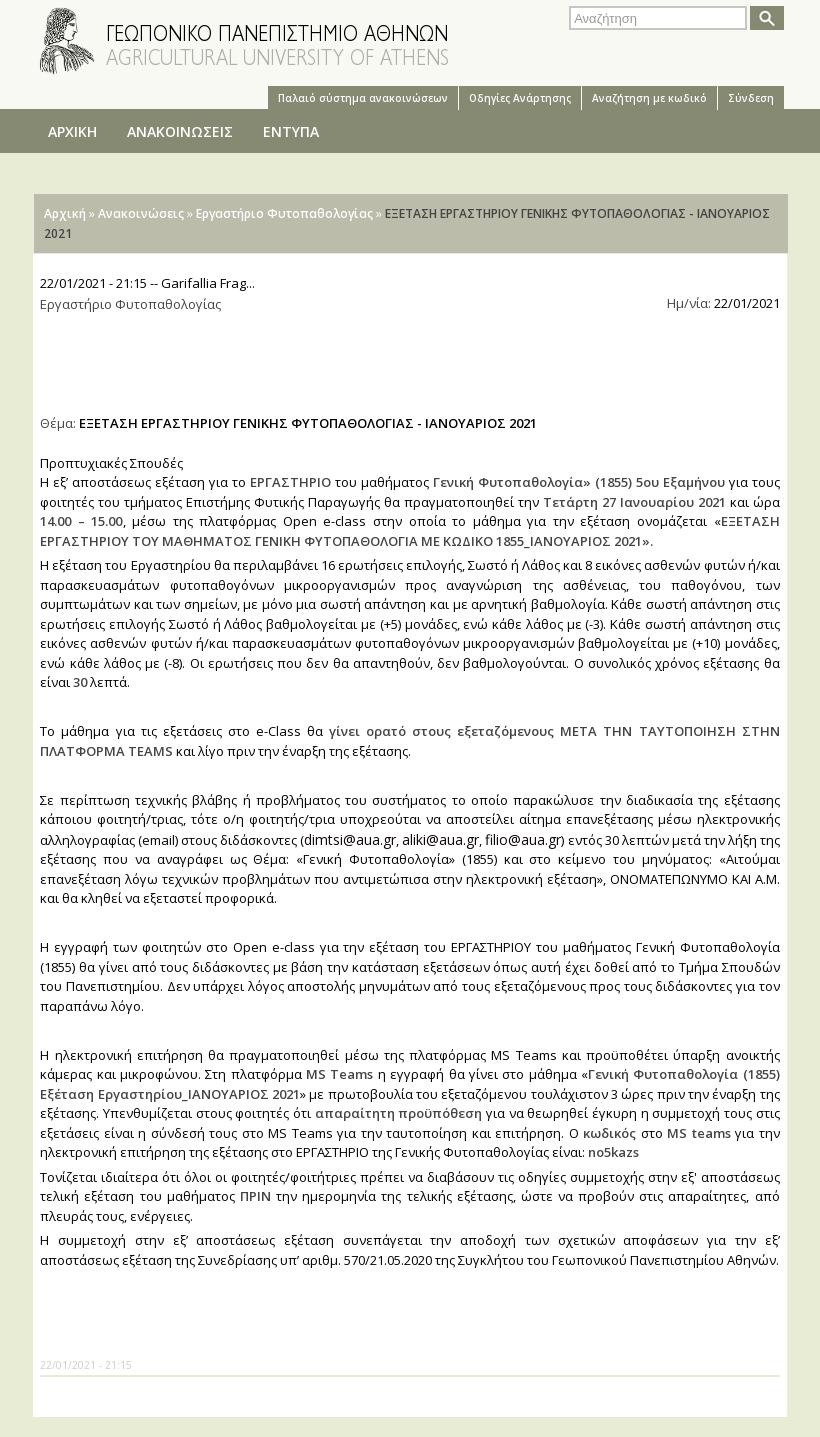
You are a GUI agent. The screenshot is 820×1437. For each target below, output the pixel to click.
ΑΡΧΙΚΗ (72, 131)
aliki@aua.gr (440, 839)
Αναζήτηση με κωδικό (649, 98)
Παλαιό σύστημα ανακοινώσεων (363, 98)
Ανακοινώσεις (141, 213)
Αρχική (65, 213)
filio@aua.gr (523, 839)
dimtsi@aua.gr (350, 839)
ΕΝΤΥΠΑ (291, 131)
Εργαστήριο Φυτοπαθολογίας (284, 213)
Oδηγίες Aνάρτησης (520, 98)
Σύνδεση (751, 98)
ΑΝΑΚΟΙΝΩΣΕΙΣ (180, 131)
